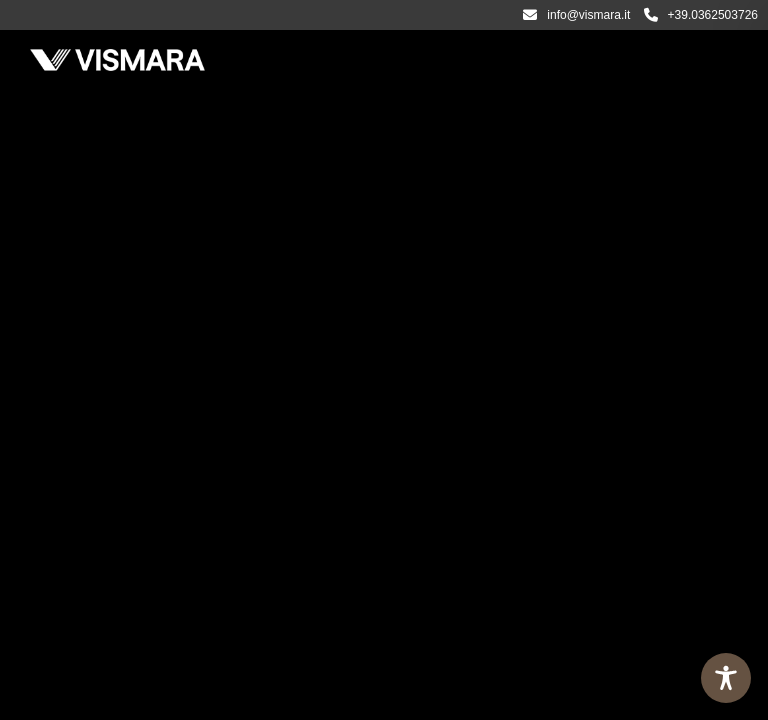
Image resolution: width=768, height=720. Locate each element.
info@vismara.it (576, 15)
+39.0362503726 (701, 15)
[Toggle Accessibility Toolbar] (726, 678)
